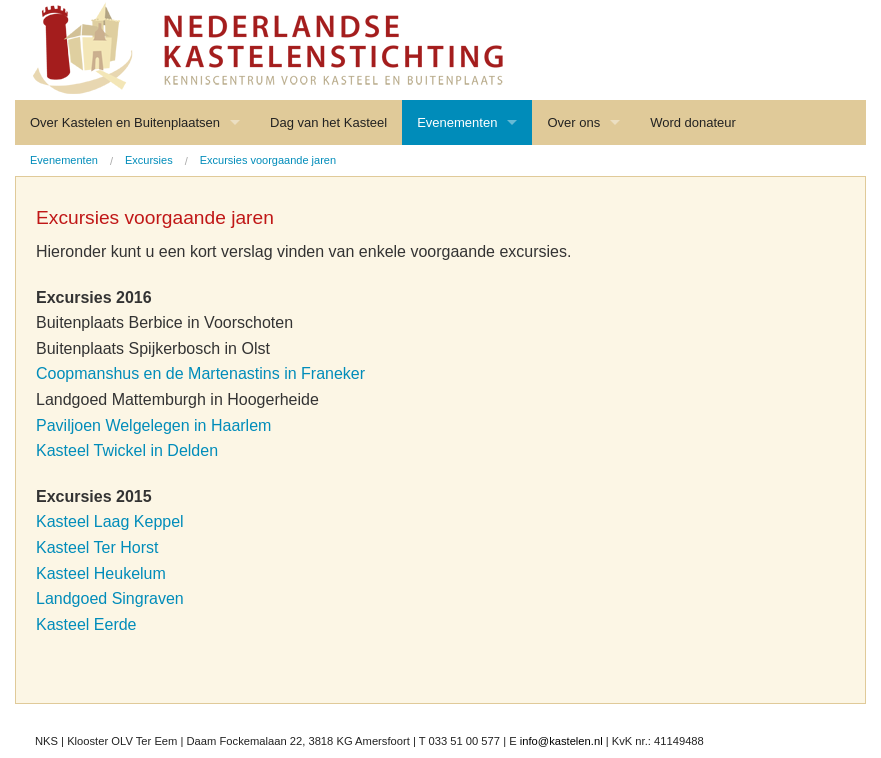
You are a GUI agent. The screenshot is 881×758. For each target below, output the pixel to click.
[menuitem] (64, 160)
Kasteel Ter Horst (97, 547)
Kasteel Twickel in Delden (127, 450)
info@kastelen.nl (561, 741)
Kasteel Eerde (86, 624)
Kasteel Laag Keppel (110, 521)
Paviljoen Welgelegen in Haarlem (153, 425)
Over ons (573, 122)
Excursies (149, 160)
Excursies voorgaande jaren (268, 160)
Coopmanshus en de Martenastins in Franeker (200, 373)
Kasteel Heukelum (101, 573)
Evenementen (457, 122)
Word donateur (693, 122)
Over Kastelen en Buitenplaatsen (125, 122)
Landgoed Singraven (110, 598)
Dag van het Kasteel (328, 122)
